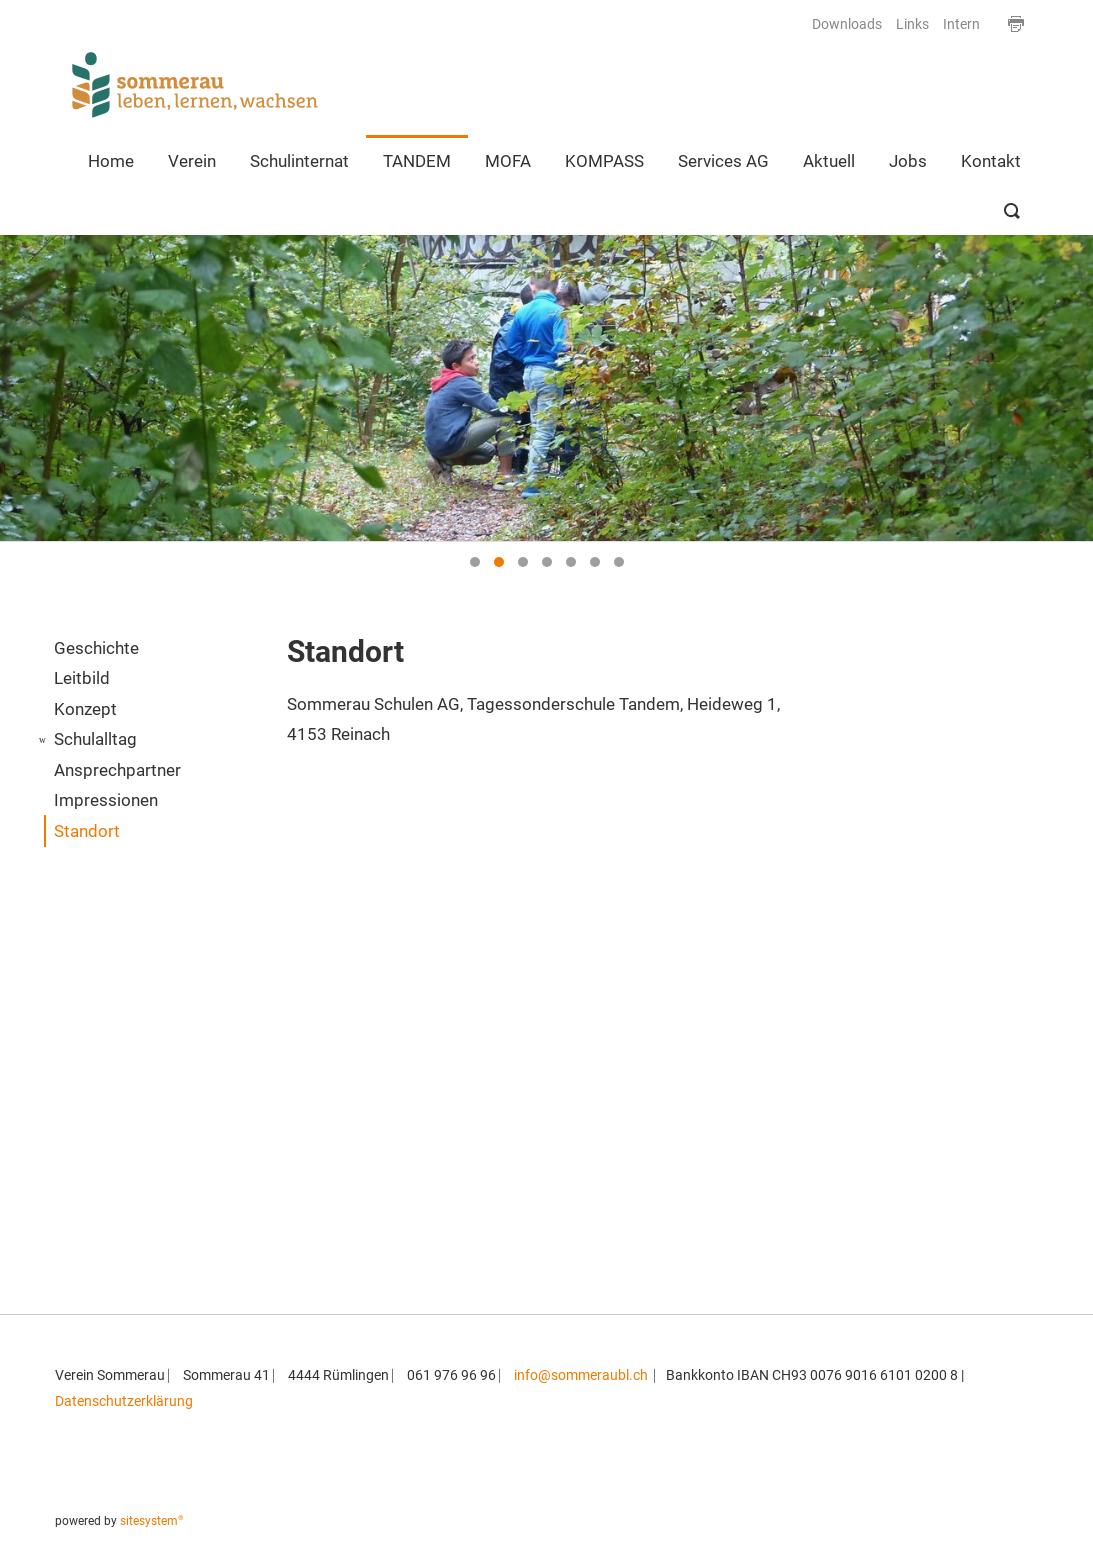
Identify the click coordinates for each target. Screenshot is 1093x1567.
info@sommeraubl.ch (581, 1375)
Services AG (723, 161)
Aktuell (829, 161)
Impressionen (106, 800)
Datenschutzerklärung (124, 1401)
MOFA (508, 161)
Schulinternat (299, 161)
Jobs (908, 161)
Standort (87, 831)
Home (111, 161)
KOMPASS (604, 161)
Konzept (85, 709)
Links (912, 24)
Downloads (847, 24)
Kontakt (991, 161)
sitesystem (152, 1521)
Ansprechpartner (117, 770)
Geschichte (96, 648)
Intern (961, 24)
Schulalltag (95, 739)
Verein (192, 161)
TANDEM (417, 161)
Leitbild (82, 678)
